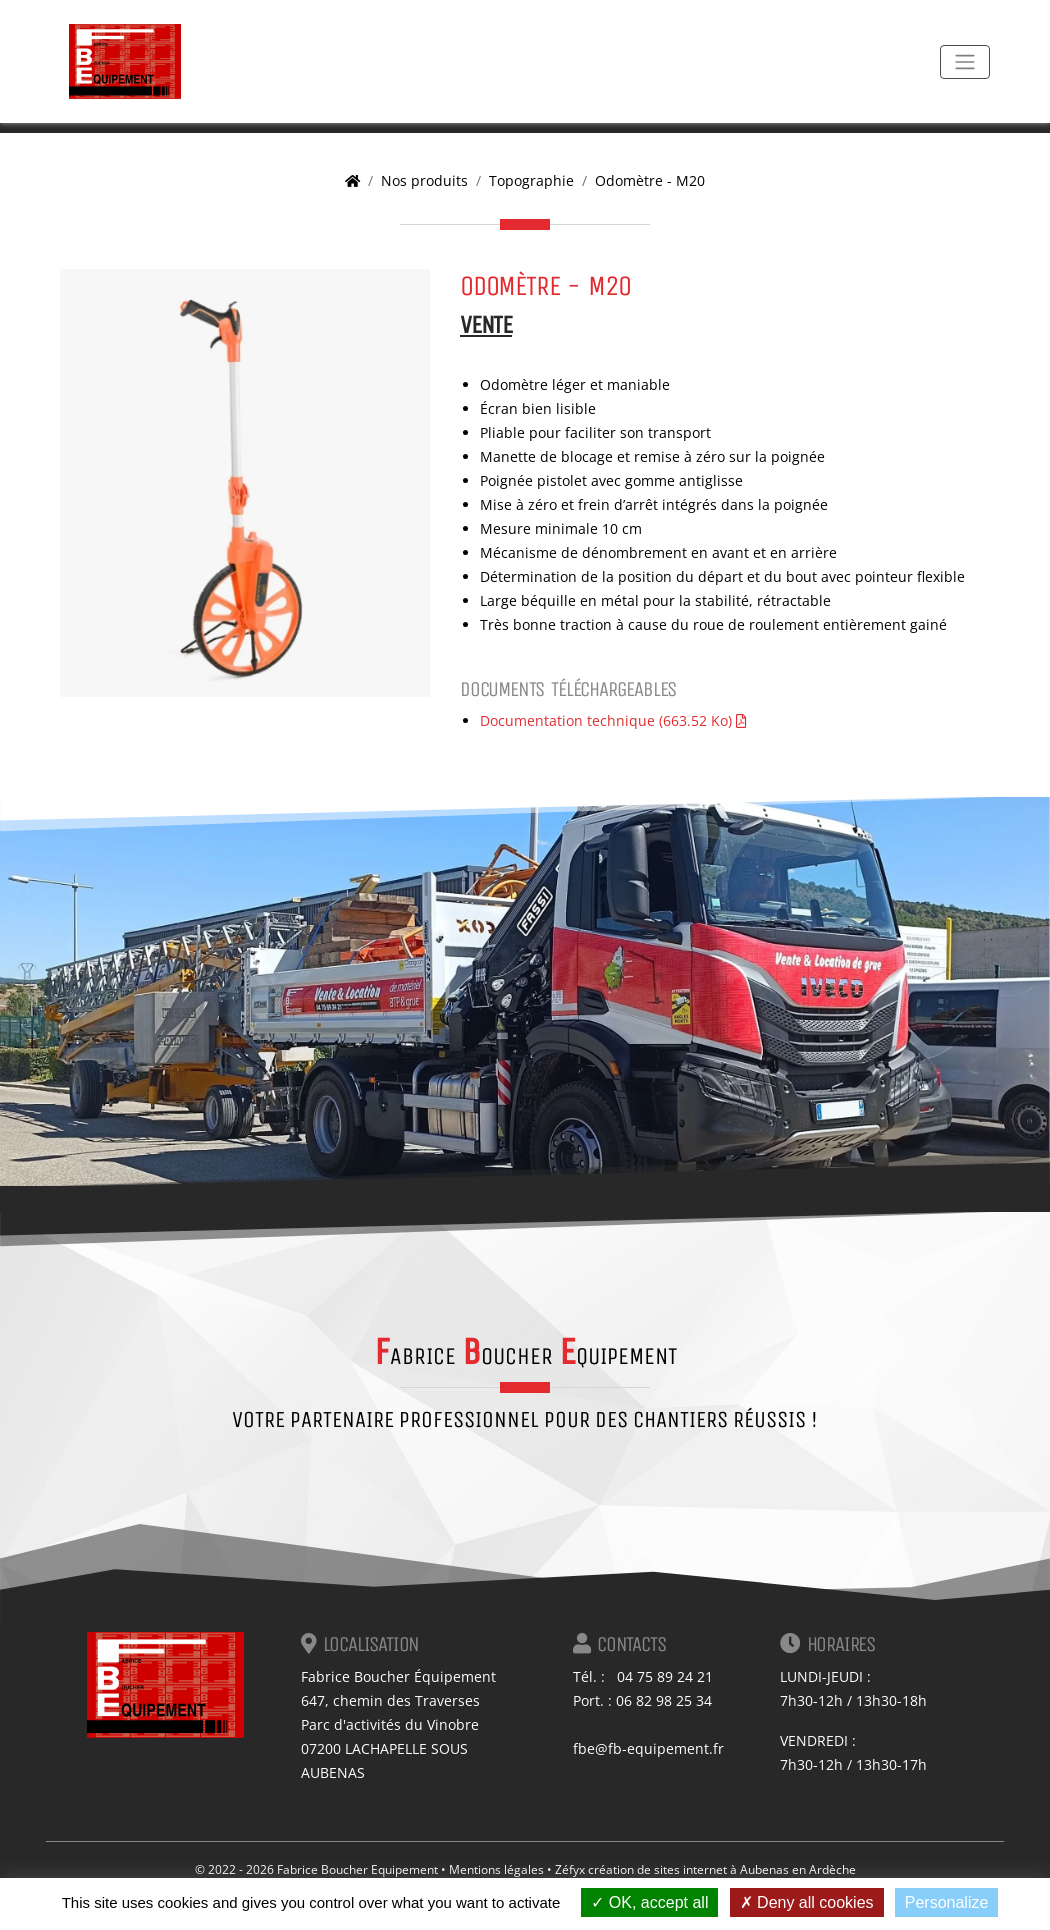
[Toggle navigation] (965, 62)
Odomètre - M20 (650, 180)
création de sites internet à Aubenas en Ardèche (722, 1869)
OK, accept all (649, 1902)
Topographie (531, 180)
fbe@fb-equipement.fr (648, 1748)
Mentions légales (496, 1869)
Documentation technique (613, 720)
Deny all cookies (807, 1902)
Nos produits (424, 180)
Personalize (947, 1902)
